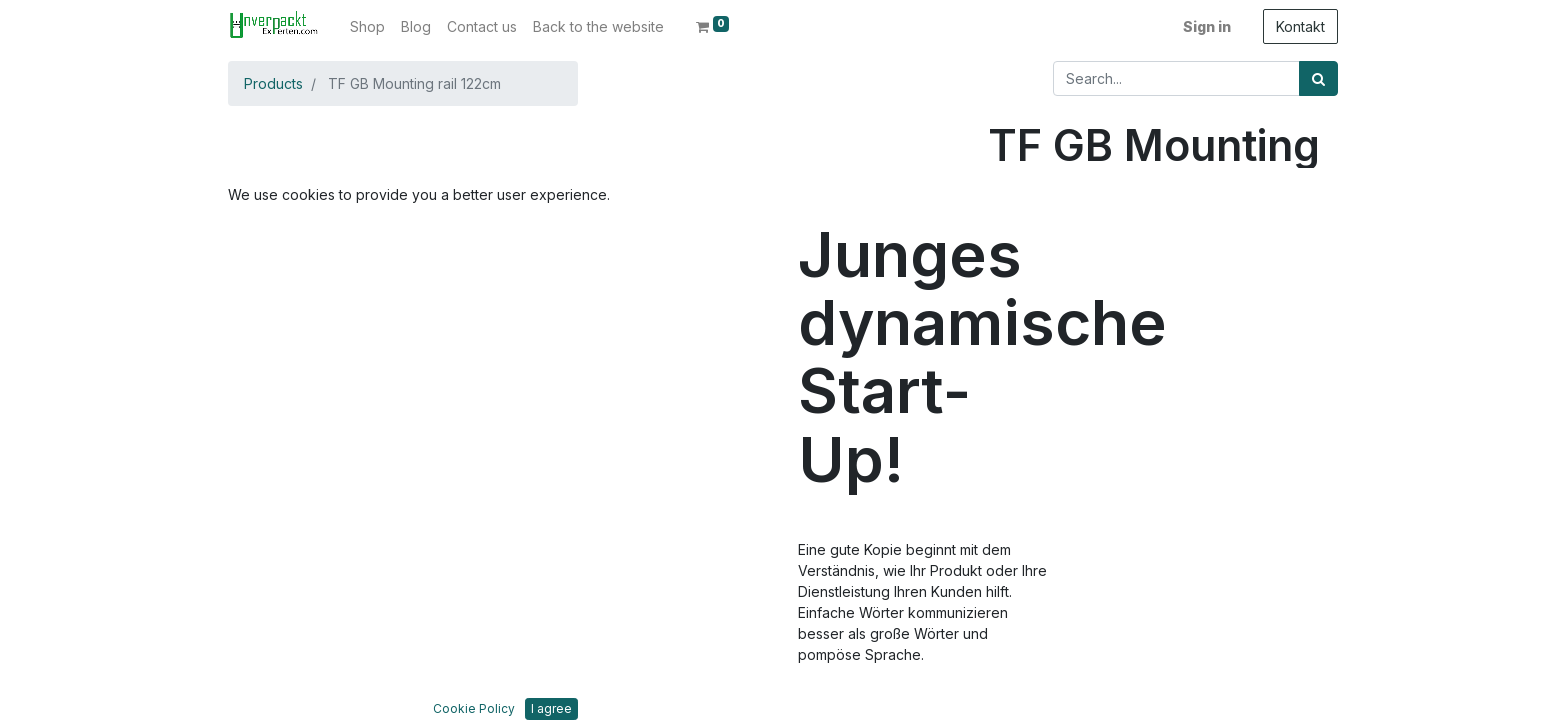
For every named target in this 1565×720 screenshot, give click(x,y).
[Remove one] (1006, 281)
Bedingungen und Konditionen (1088, 670)
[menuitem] (367, 26)
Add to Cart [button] (1081, 340)
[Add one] (1091, 281)
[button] (283, 322)
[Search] (1318, 78)
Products (273, 83)
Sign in (1207, 26)
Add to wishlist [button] (1057, 400)
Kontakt (1300, 26)
